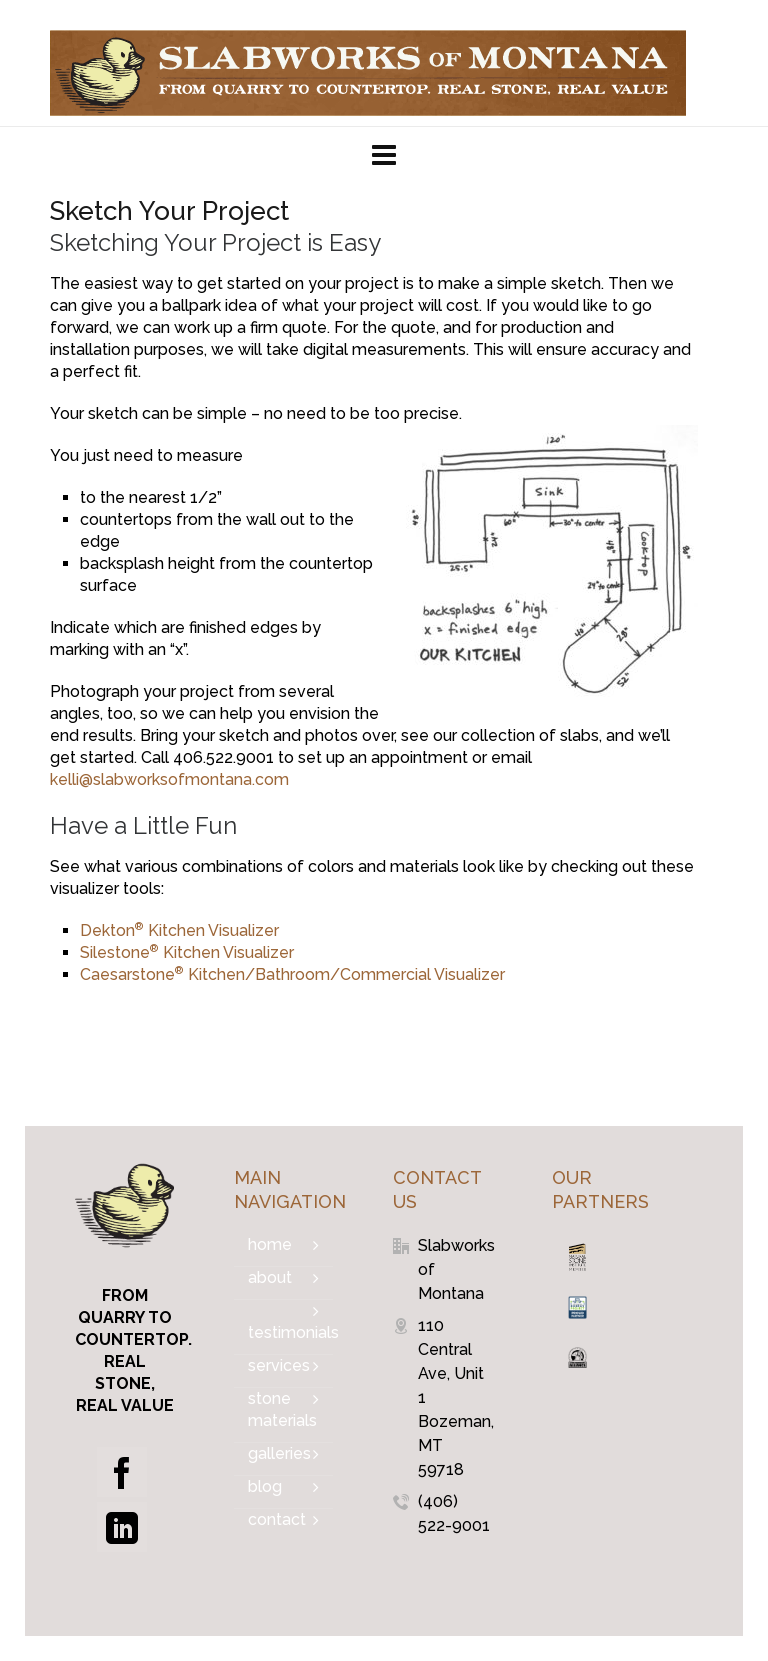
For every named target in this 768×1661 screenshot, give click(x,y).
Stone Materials (282, 1409)
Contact (277, 1519)
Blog (265, 1486)
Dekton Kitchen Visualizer (179, 930)
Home (270, 1244)
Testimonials (290, 1332)
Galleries (279, 1453)
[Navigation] (384, 156)
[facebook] (122, 1472)
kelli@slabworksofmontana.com (169, 779)
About (270, 1277)
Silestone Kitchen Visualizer (187, 952)
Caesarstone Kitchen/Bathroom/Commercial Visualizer (292, 974)
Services (279, 1365)
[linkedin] (122, 1527)
